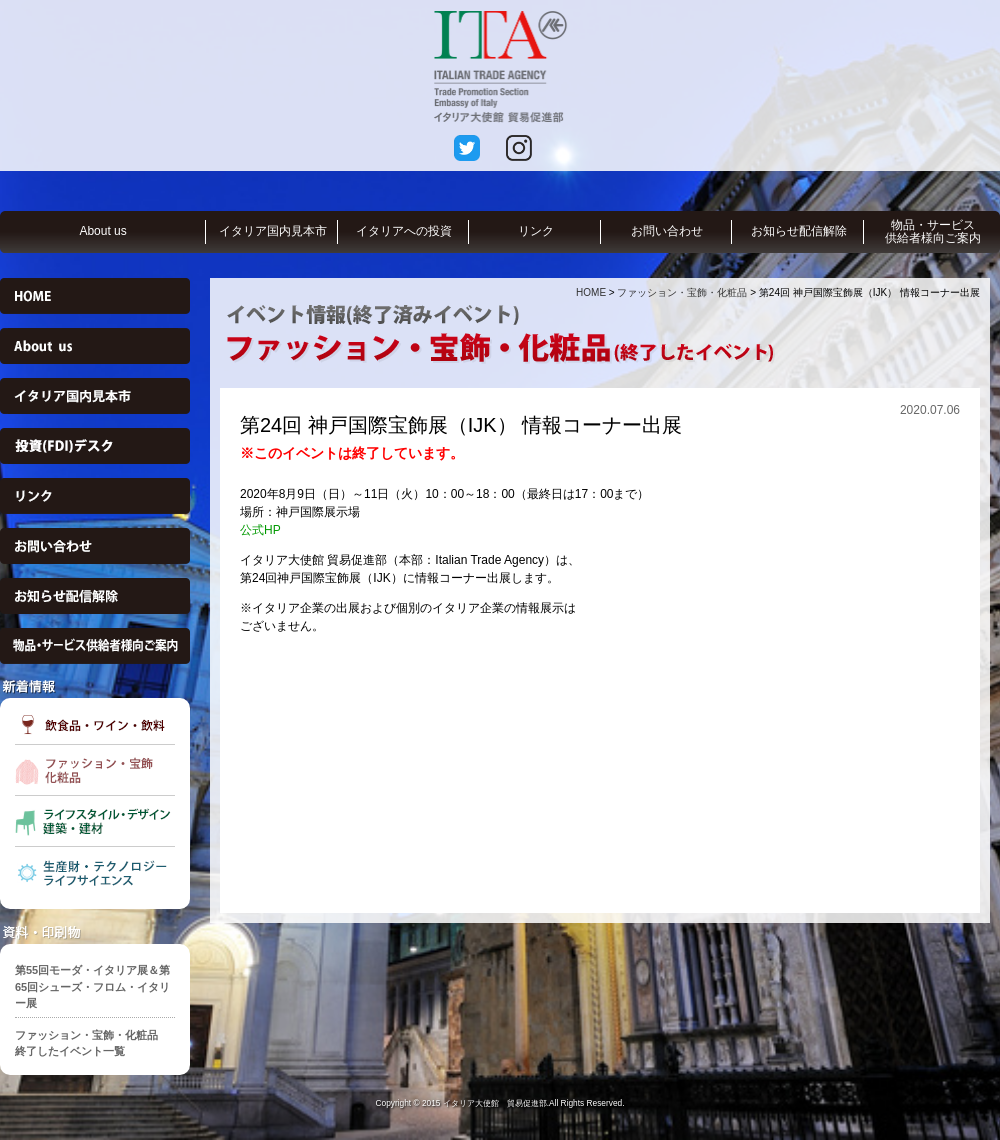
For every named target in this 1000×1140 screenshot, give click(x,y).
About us (102, 231)
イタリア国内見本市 (273, 231)
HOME (591, 292)
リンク (536, 231)
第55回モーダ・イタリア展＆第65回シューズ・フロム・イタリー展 (92, 986)
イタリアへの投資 (404, 231)
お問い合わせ (667, 231)
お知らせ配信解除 (799, 231)
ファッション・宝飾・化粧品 (682, 292)
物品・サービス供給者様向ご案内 (933, 231)
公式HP (260, 530)
